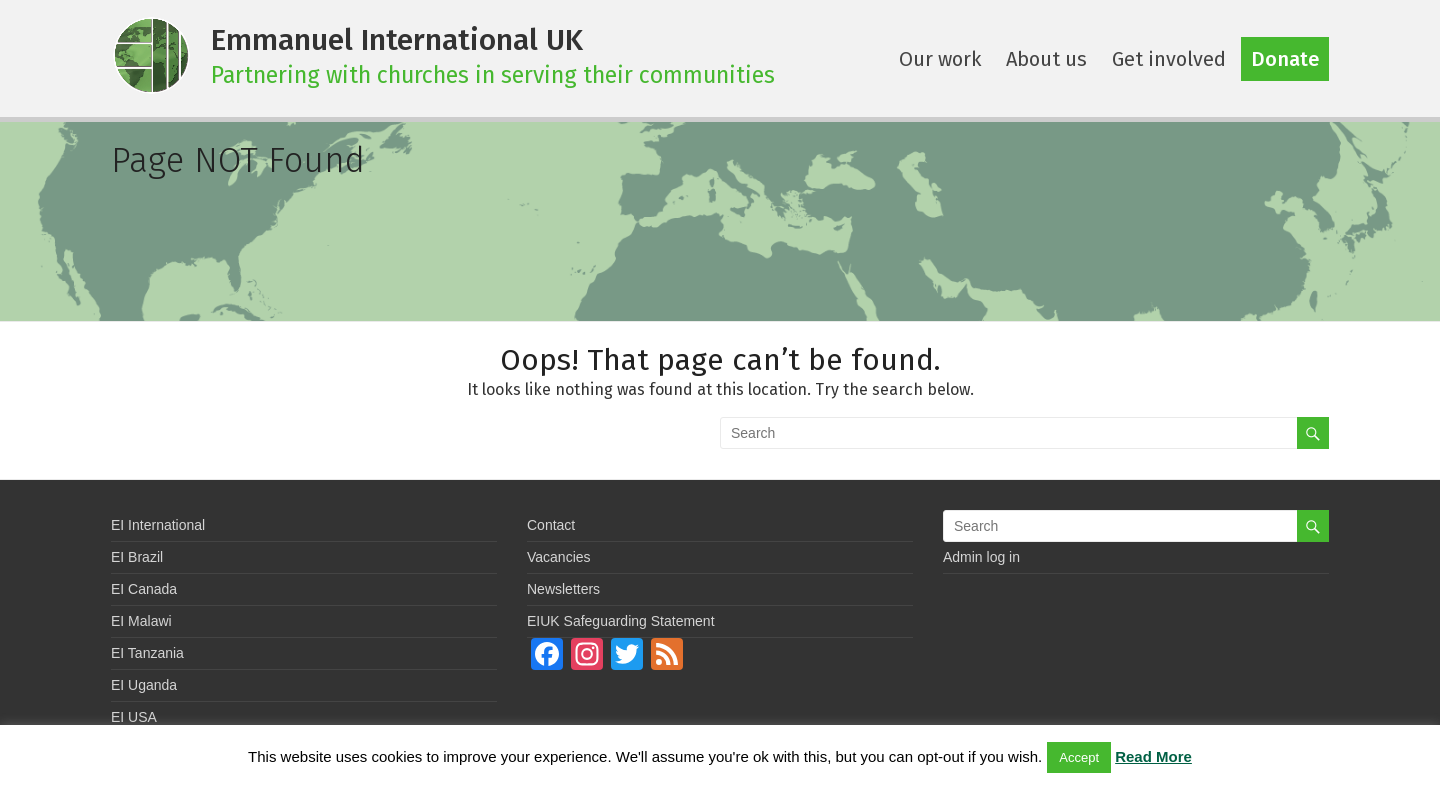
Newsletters (563, 589)
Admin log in (981, 557)
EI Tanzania (147, 653)
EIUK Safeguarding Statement (621, 621)
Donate (1285, 59)
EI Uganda (144, 685)
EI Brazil (137, 557)
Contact (551, 525)
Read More (1153, 756)
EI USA (134, 717)
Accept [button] (1079, 757)
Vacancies (559, 557)
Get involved (1169, 59)
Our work (940, 59)
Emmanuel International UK (397, 40)
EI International (158, 525)
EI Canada (144, 589)
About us (1046, 59)
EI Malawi (141, 621)
